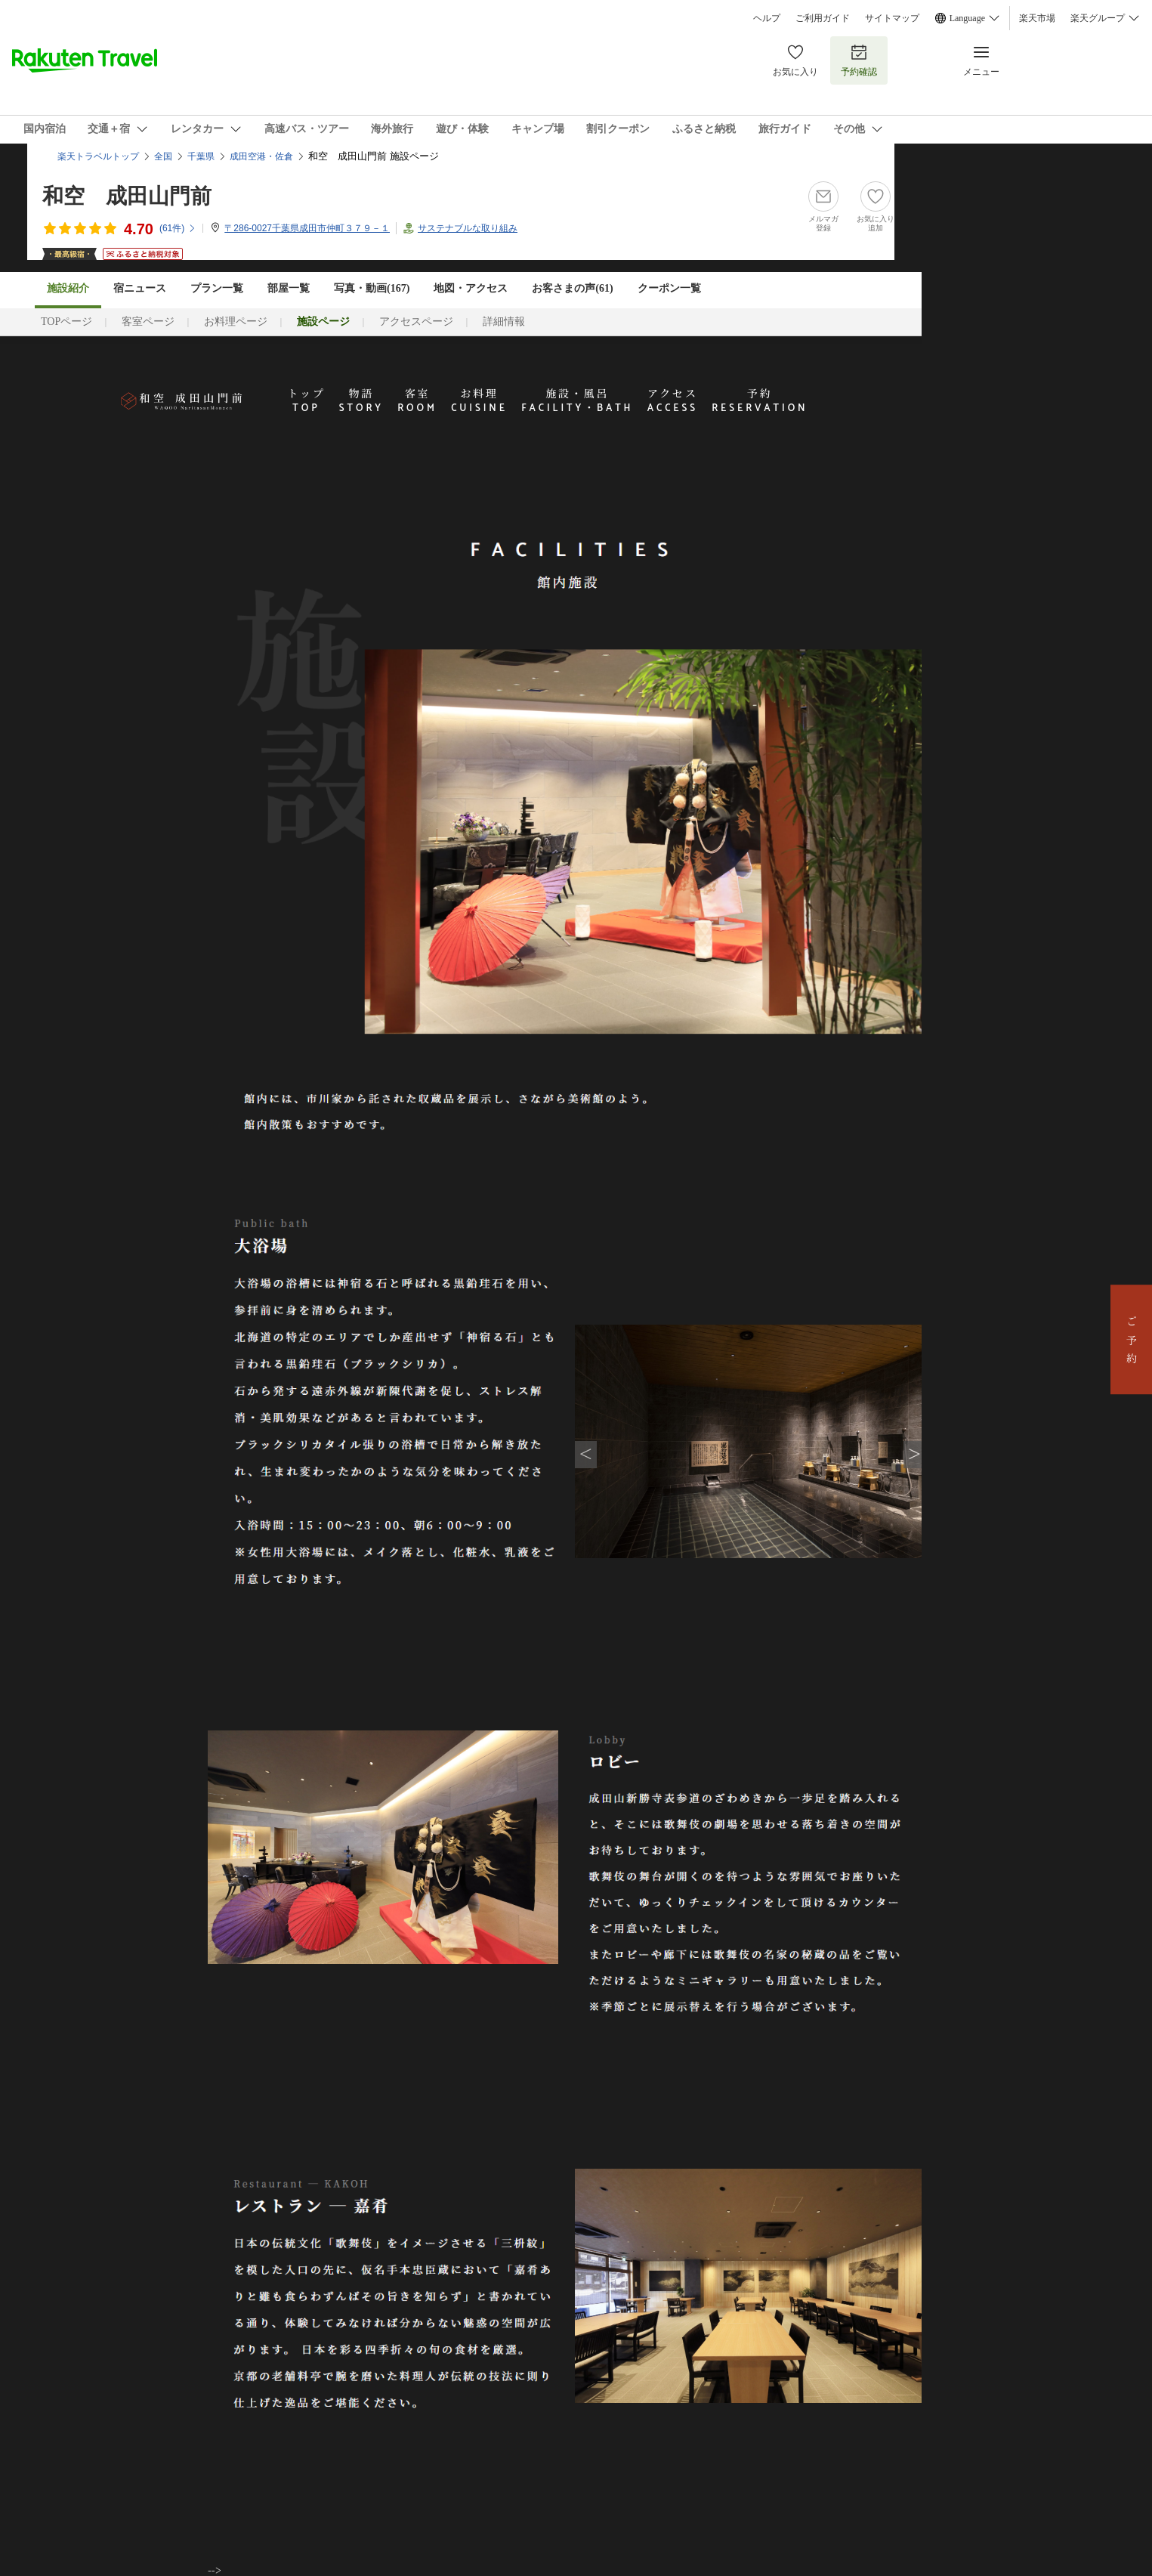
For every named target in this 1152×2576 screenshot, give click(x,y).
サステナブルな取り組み (467, 228)
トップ (307, 400)
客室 (417, 400)
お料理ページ (235, 321)
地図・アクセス (471, 288)
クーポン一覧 (669, 288)
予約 (760, 400)
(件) (177, 228)
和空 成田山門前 (127, 196)
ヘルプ (766, 18)
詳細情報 (504, 321)
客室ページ (148, 321)
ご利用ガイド (822, 18)
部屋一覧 (288, 288)
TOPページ (66, 321)
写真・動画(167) (371, 288)
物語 (361, 400)
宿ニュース (139, 288)
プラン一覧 (216, 288)
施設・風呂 (577, 400)
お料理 (479, 400)
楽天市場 (1037, 18)
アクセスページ (416, 321)
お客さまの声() (572, 288)
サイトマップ (892, 18)
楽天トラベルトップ (98, 156)
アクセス (672, 400)
